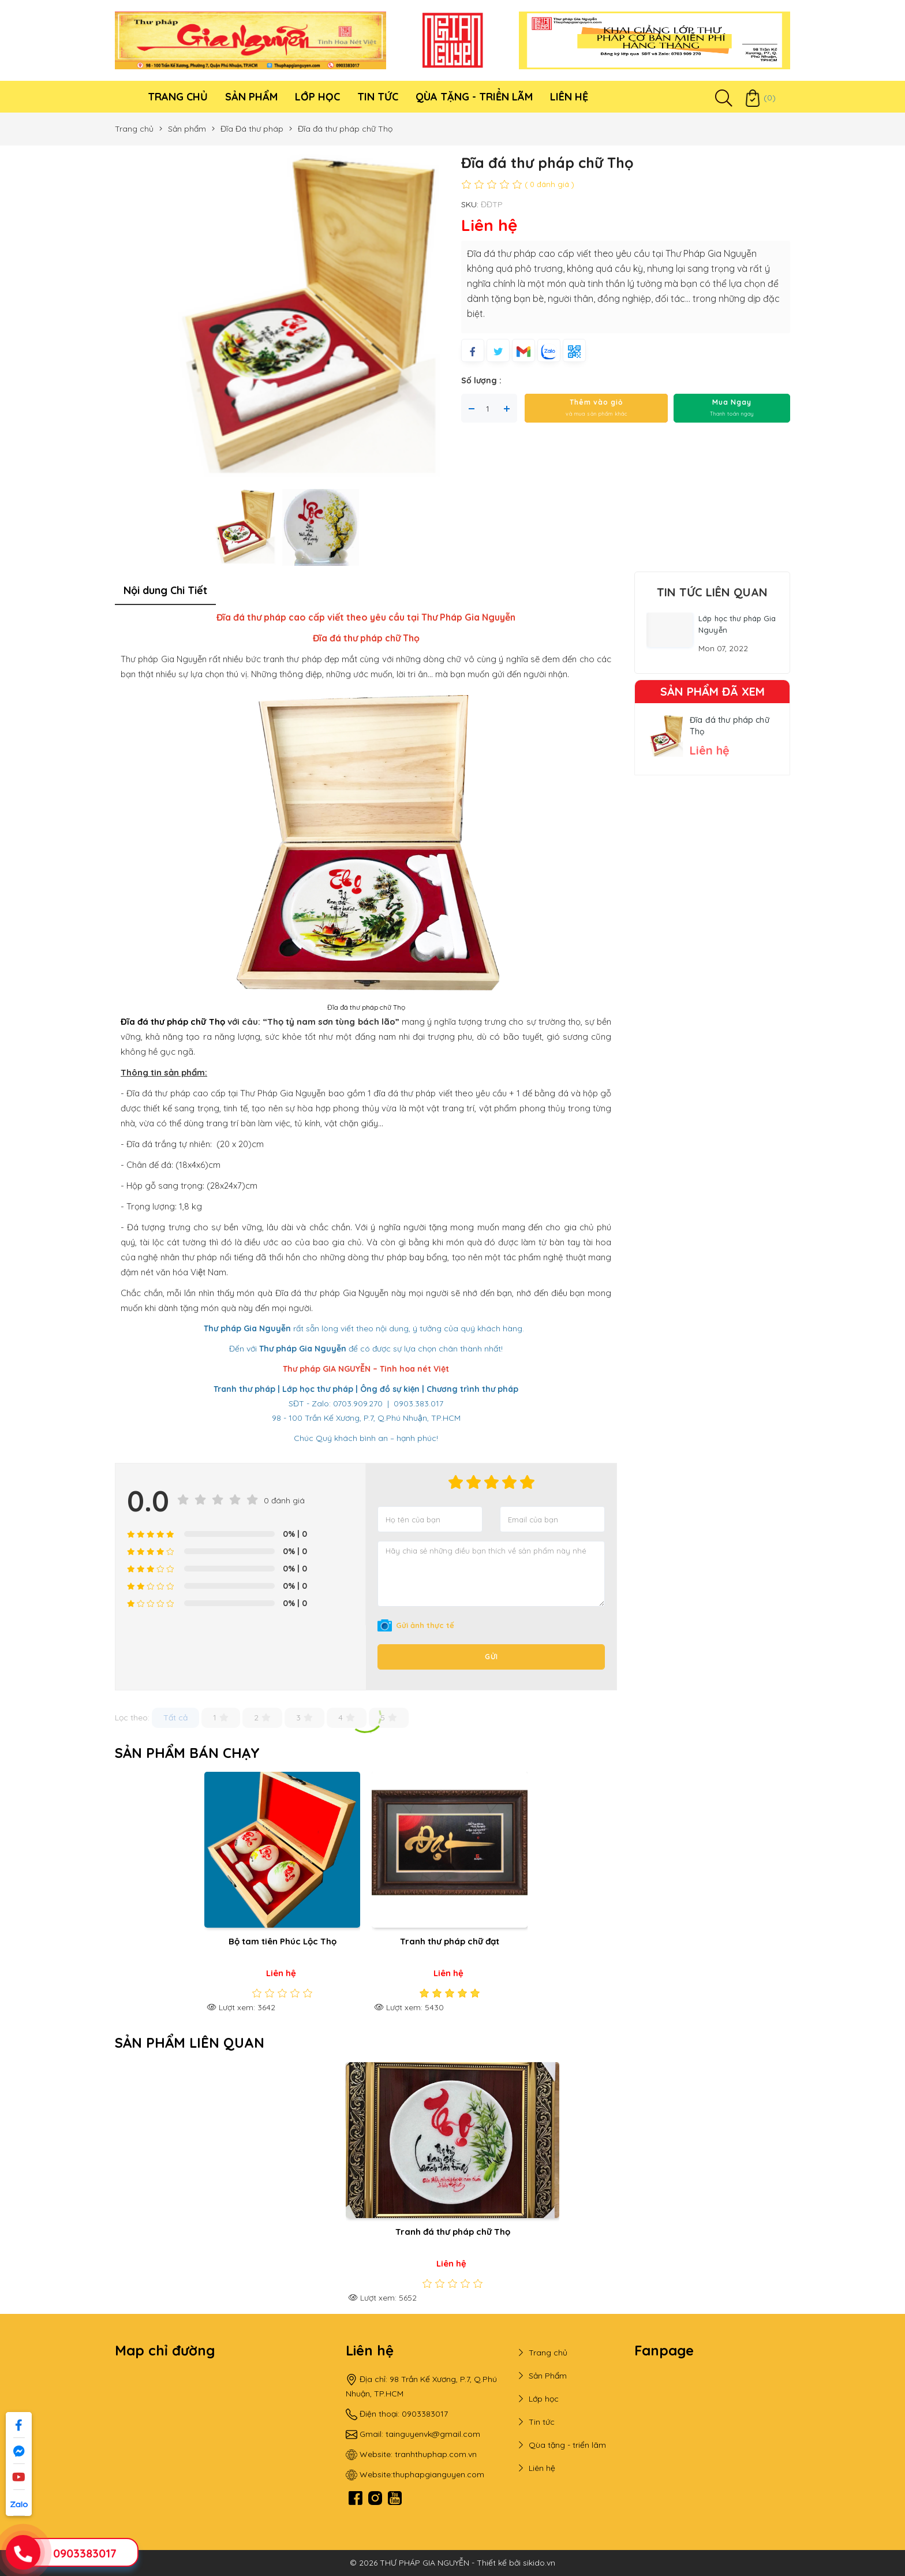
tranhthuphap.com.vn (436, 2454)
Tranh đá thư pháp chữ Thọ (452, 2231)
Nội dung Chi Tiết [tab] (165, 590)
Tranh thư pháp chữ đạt (449, 1941)
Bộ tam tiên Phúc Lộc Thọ (282, 1941)
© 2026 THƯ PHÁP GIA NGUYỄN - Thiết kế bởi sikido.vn (452, 2563)
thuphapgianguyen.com (438, 2474)
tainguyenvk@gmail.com (433, 2434)
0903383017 (85, 2553)
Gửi (491, 1656)
